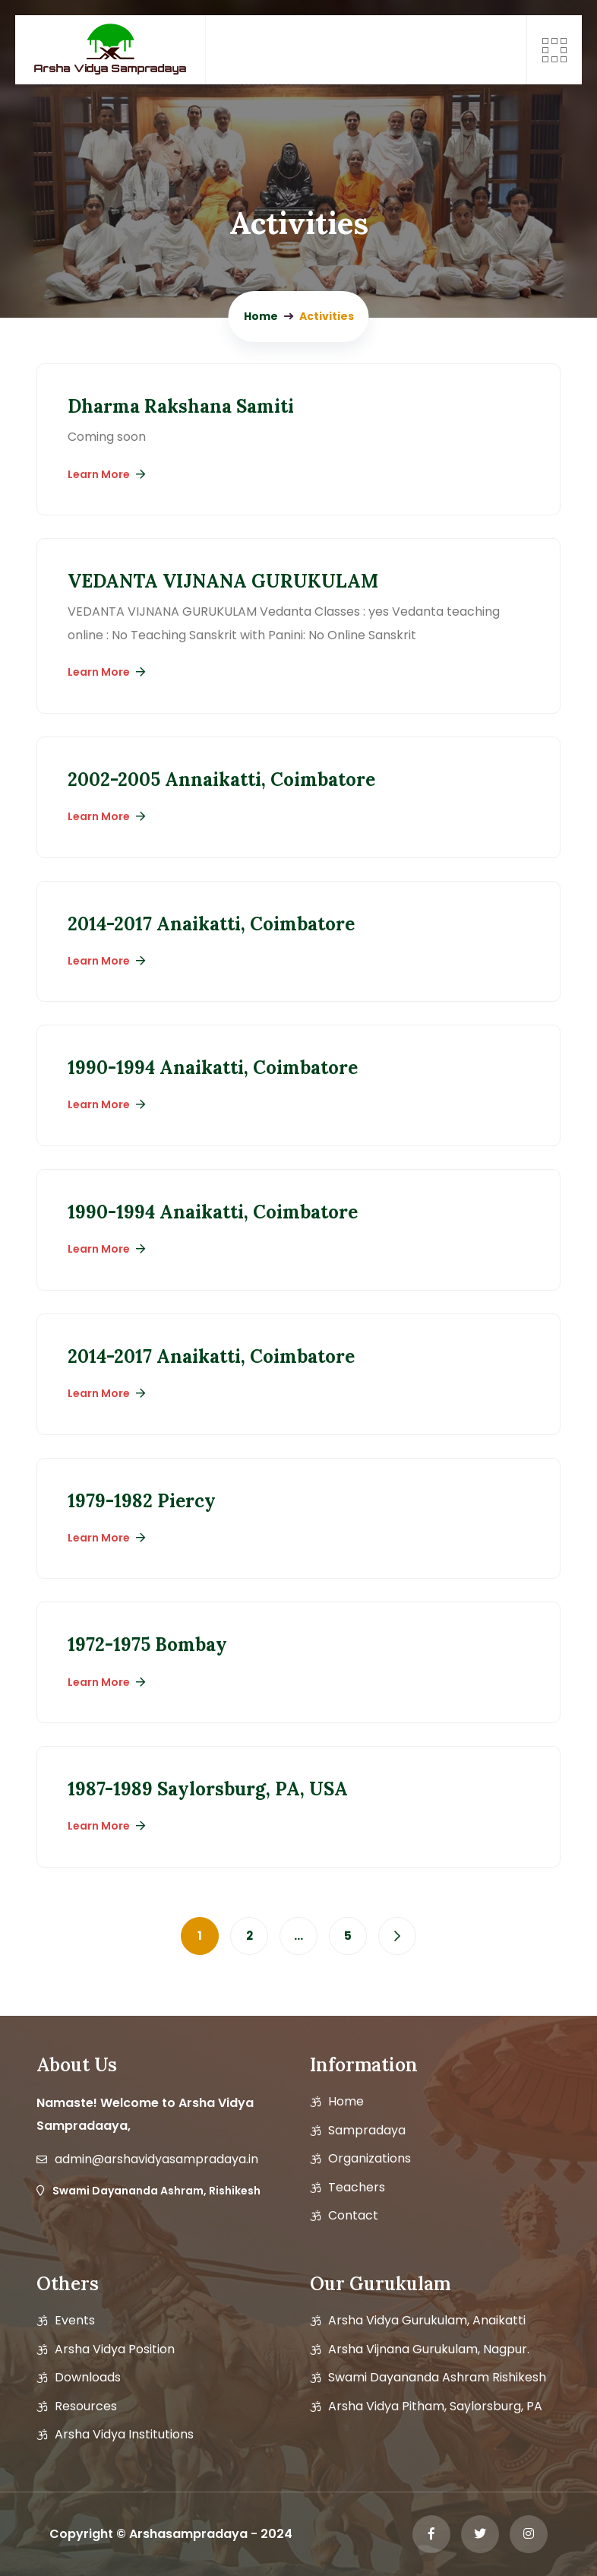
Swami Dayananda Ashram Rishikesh (437, 2377)
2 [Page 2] (249, 1936)
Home (346, 2101)
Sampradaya (367, 2130)
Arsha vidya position (115, 2349)
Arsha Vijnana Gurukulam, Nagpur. (428, 2349)
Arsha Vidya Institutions (124, 2434)
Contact (353, 2215)
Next (397, 1936)
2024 (276, 2534)
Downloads (88, 2377)
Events (75, 2320)
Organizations (369, 2158)
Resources (86, 2406)
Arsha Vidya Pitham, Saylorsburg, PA (435, 2406)
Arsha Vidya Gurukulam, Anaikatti (427, 2320)
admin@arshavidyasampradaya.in (156, 2159)
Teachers (356, 2187)
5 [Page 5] (348, 1936)
